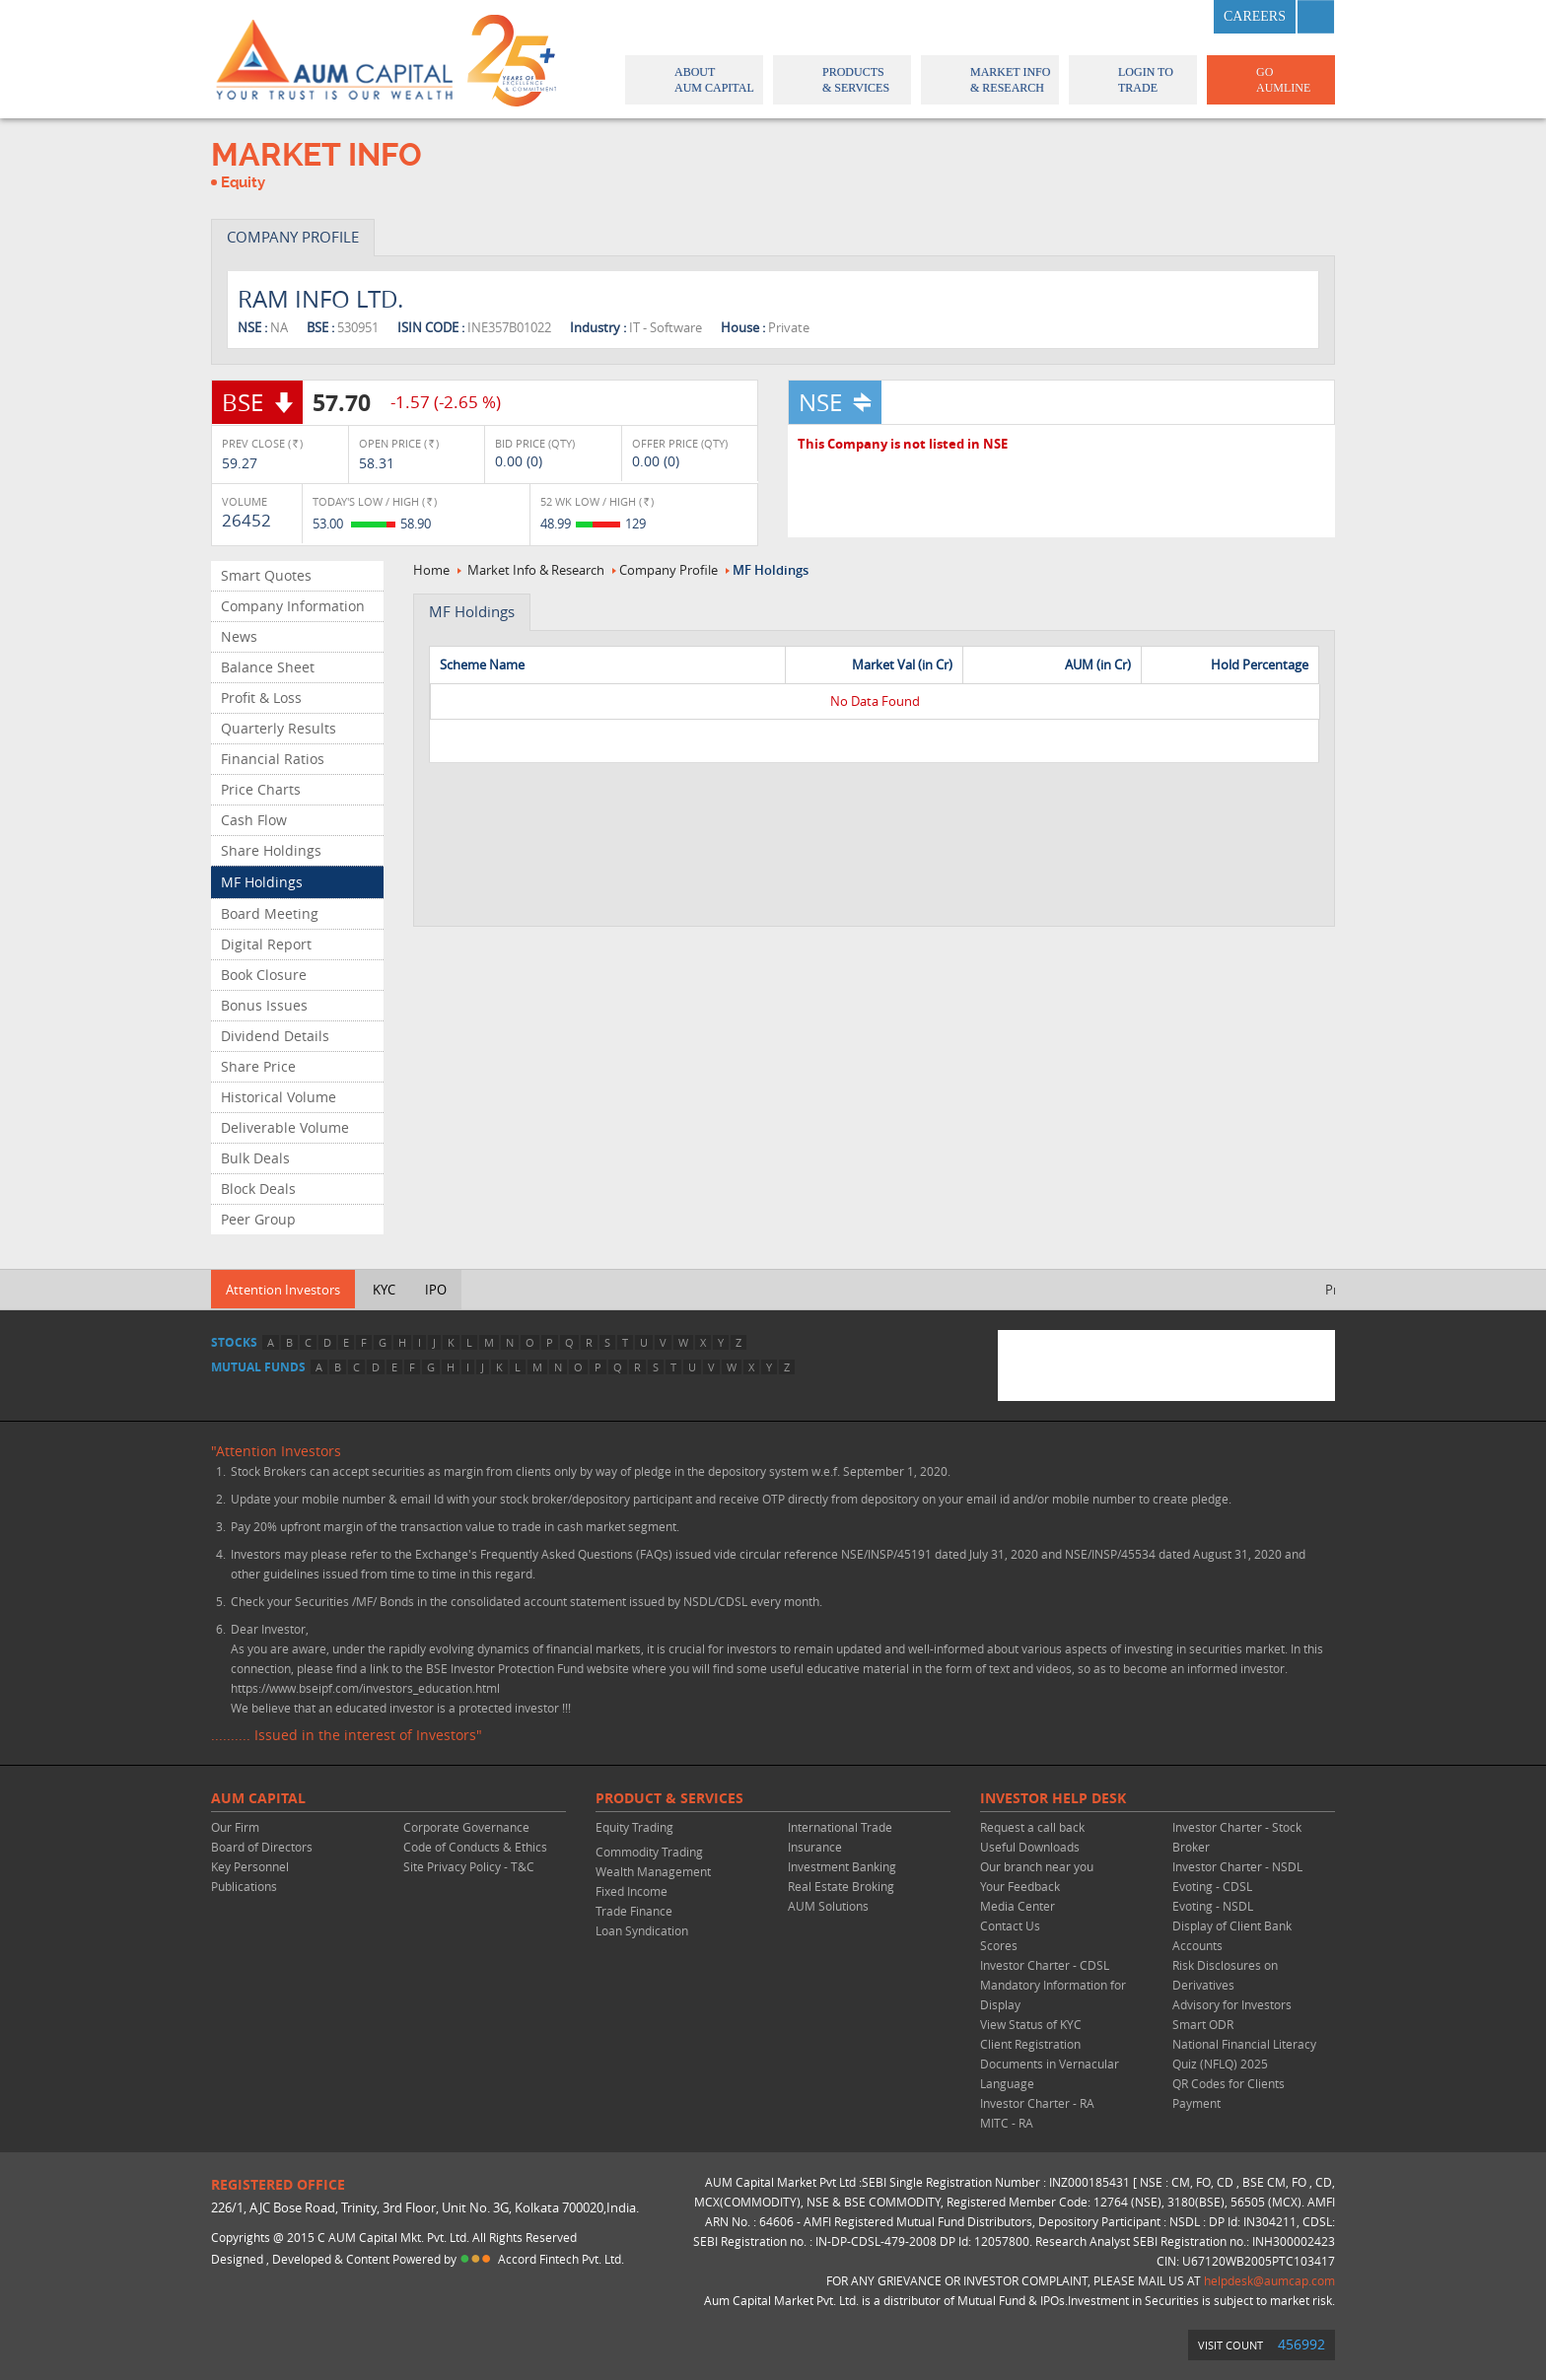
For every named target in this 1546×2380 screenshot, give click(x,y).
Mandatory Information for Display (1053, 1994)
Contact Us (1010, 1925)
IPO (436, 1289)
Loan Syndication (642, 1930)
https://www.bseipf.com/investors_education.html (365, 1688)
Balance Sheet (268, 667)
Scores (999, 1945)
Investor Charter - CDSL (1044, 1965)
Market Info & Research (535, 570)
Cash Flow (254, 819)
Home (431, 570)
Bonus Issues (264, 1005)
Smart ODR (1202, 2024)
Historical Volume (278, 1096)
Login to (1133, 80)
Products (840, 80)
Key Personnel (250, 1866)
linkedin (1185, 17)
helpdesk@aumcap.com (1269, 2280)
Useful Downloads (1030, 1847)
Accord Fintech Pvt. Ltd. (561, 2259)
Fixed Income (632, 1891)
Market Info (988, 80)
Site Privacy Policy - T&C (468, 1866)
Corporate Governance (466, 1827)
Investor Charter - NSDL (1237, 1866)
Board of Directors (262, 1847)
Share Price (258, 1066)
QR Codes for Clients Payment (1228, 2093)
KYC (384, 1289)
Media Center (1017, 1906)
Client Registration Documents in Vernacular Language (1049, 2063)
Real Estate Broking (841, 1886)
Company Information (293, 605)
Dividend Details (275, 1035)
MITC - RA (1006, 2123)
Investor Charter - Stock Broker (1236, 1837)
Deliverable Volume (285, 1127)
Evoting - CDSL (1212, 1886)
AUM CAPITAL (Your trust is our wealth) (334, 59)
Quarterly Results (278, 728)
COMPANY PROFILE (293, 236)
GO (1269, 80)
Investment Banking (842, 1866)
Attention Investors (283, 1289)
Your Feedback (1020, 1886)
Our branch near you (1036, 1866)
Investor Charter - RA (1037, 2103)
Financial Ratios (272, 758)
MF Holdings (262, 882)
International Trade (840, 1827)
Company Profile (668, 570)
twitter (1137, 17)
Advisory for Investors (1232, 2004)
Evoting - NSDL (1212, 1906)
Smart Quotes (266, 575)
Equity (243, 182)
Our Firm (235, 1827)
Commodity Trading (649, 1851)
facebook (1088, 17)
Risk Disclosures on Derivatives (1225, 1975)
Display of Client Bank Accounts (1232, 1935)
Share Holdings (271, 850)
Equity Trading (634, 1827)
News (239, 636)
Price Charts (261, 789)
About (692, 80)
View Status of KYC (1031, 2024)
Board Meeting (269, 913)
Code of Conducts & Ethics (475, 1847)
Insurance (815, 1847)
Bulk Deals (255, 1158)
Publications (244, 1886)
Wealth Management (653, 1871)
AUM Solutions (828, 1906)
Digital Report (266, 944)
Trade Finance (634, 1911)
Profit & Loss (261, 697)
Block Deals (258, 1188)
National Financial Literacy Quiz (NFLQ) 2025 (1244, 2053)
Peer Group (258, 1219)
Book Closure (264, 974)
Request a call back (1032, 1827)
